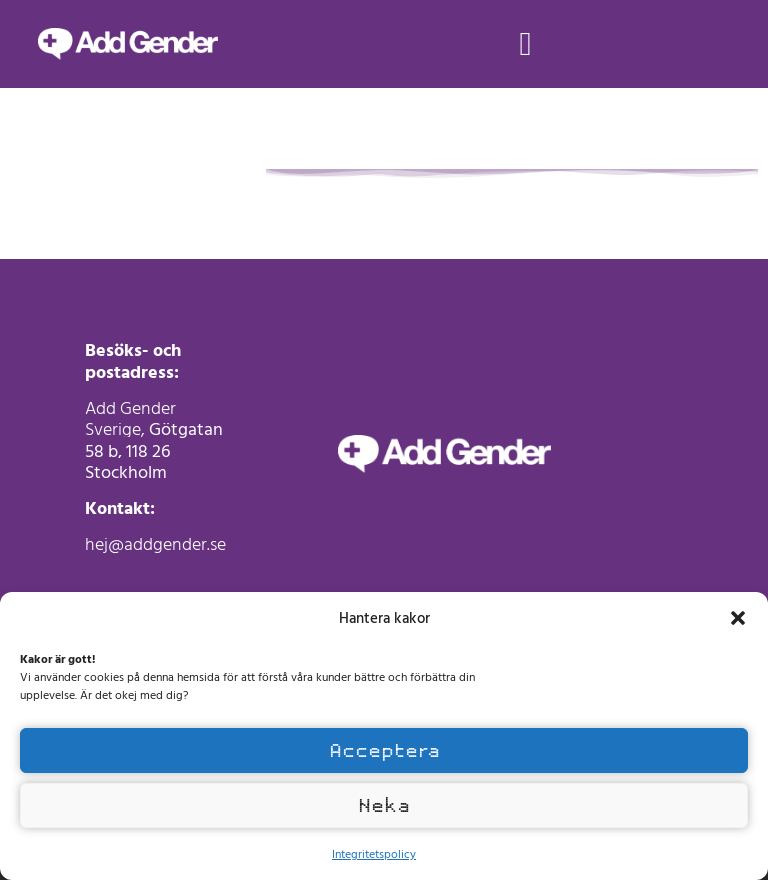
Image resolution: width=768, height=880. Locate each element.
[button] (738, 618)
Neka (384, 806)
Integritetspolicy (374, 853)
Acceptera (384, 751)
